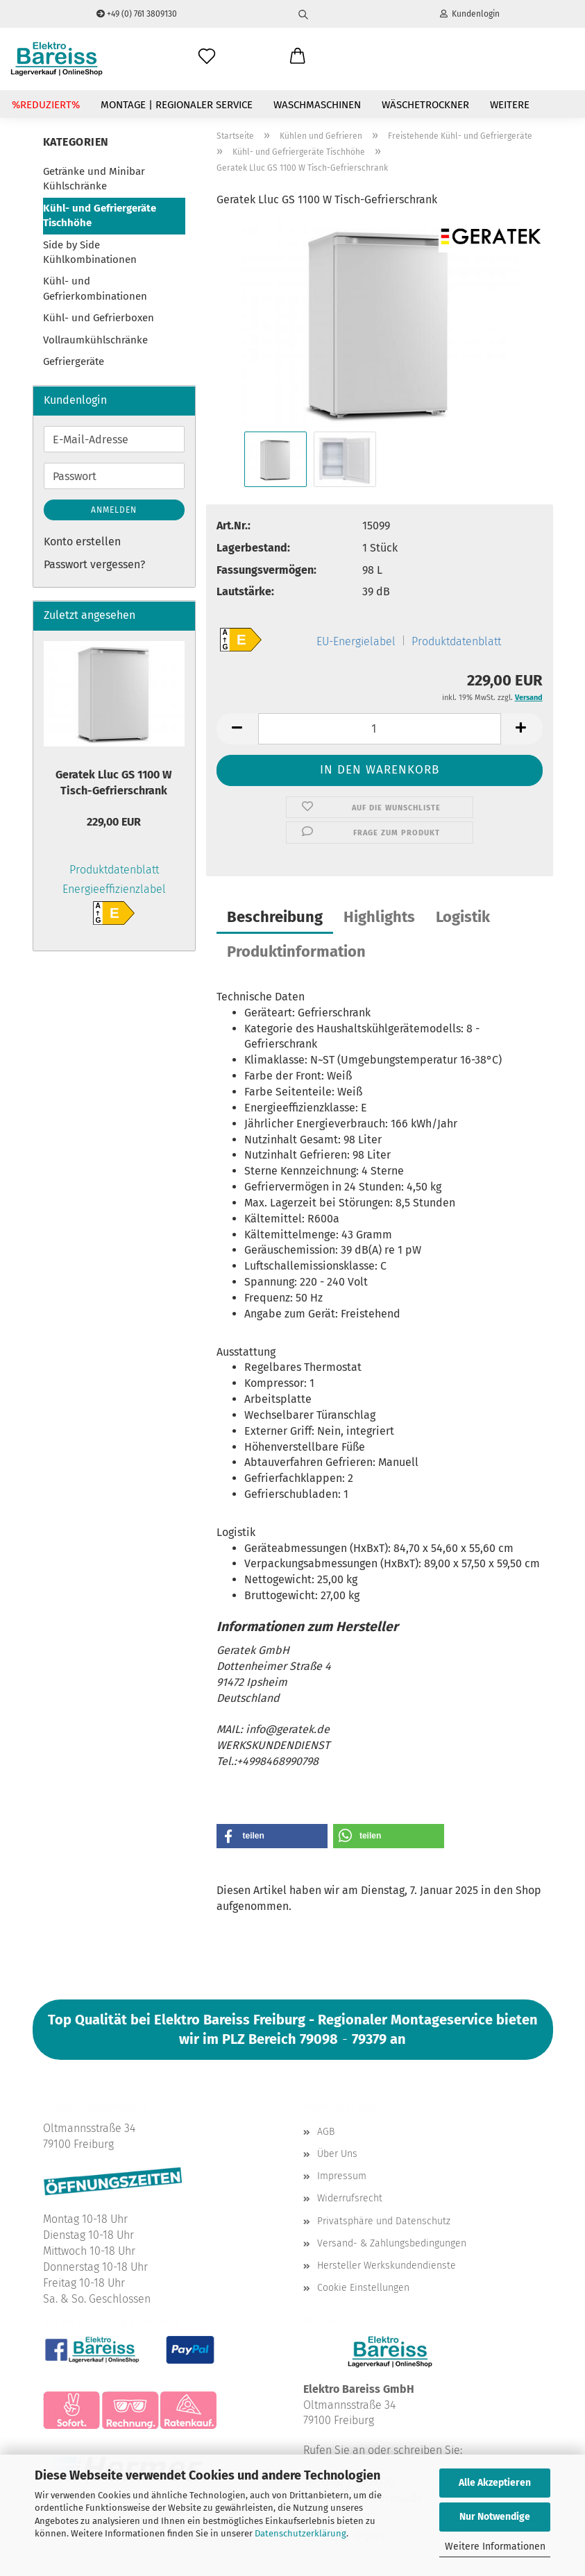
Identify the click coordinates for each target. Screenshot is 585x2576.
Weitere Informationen (495, 2546)
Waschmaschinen (317, 105)
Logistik (463, 916)
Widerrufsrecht (349, 2198)
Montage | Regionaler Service (177, 105)
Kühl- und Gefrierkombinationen (95, 288)
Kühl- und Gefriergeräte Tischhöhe (99, 215)
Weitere (509, 105)
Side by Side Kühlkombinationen (90, 252)
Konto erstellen (82, 541)
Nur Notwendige (494, 2517)
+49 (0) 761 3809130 (136, 14)
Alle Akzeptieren (495, 2483)
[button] (298, 57)
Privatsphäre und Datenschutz (383, 2221)
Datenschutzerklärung (300, 2533)
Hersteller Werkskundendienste (386, 2265)
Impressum (341, 2176)
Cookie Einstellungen (363, 2288)
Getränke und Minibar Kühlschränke (94, 178)
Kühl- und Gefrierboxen (98, 318)
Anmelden (114, 510)
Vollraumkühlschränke (95, 340)
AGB (325, 2132)
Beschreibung (275, 916)
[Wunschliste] (207, 57)
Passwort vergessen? (94, 564)
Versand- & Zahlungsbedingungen (391, 2243)
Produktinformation (296, 951)
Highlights (379, 916)
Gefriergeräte (73, 361)
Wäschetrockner (425, 105)
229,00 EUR (114, 821)
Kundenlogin (470, 14)
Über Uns (337, 2154)
